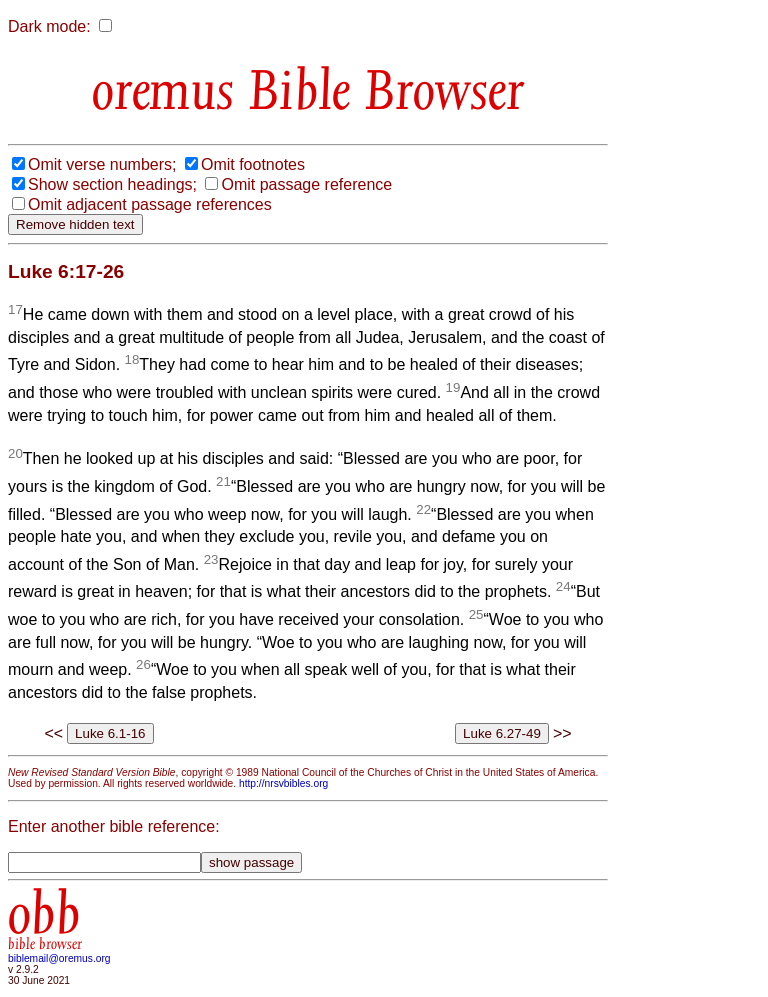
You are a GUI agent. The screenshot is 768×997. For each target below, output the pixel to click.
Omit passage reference (306, 184)
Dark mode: (49, 26)
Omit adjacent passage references (150, 204)
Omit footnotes (253, 164)
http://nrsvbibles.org (283, 783)
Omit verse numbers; (102, 164)
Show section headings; (112, 184)
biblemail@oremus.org (59, 958)
